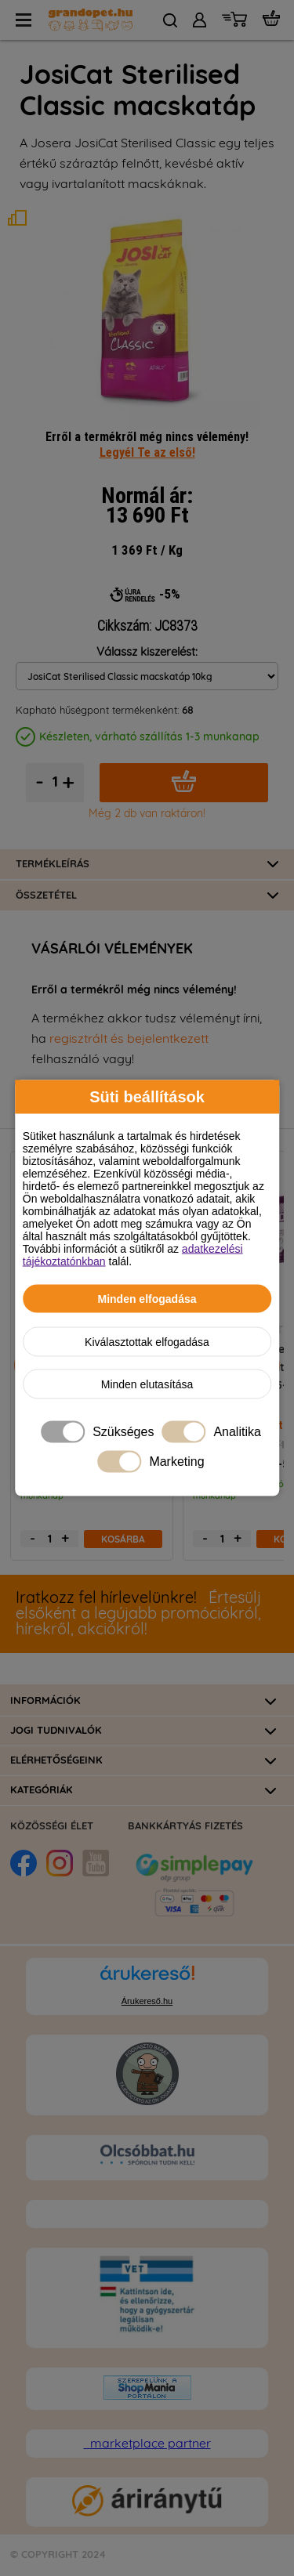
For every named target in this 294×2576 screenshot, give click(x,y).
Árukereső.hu (147, 2001)
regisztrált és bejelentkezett (129, 1039)
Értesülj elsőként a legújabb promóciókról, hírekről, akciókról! (138, 1613)
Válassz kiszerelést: (147, 652)
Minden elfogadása (146, 1299)
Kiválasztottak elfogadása (147, 1342)
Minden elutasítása (147, 1384)
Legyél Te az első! (147, 452)
